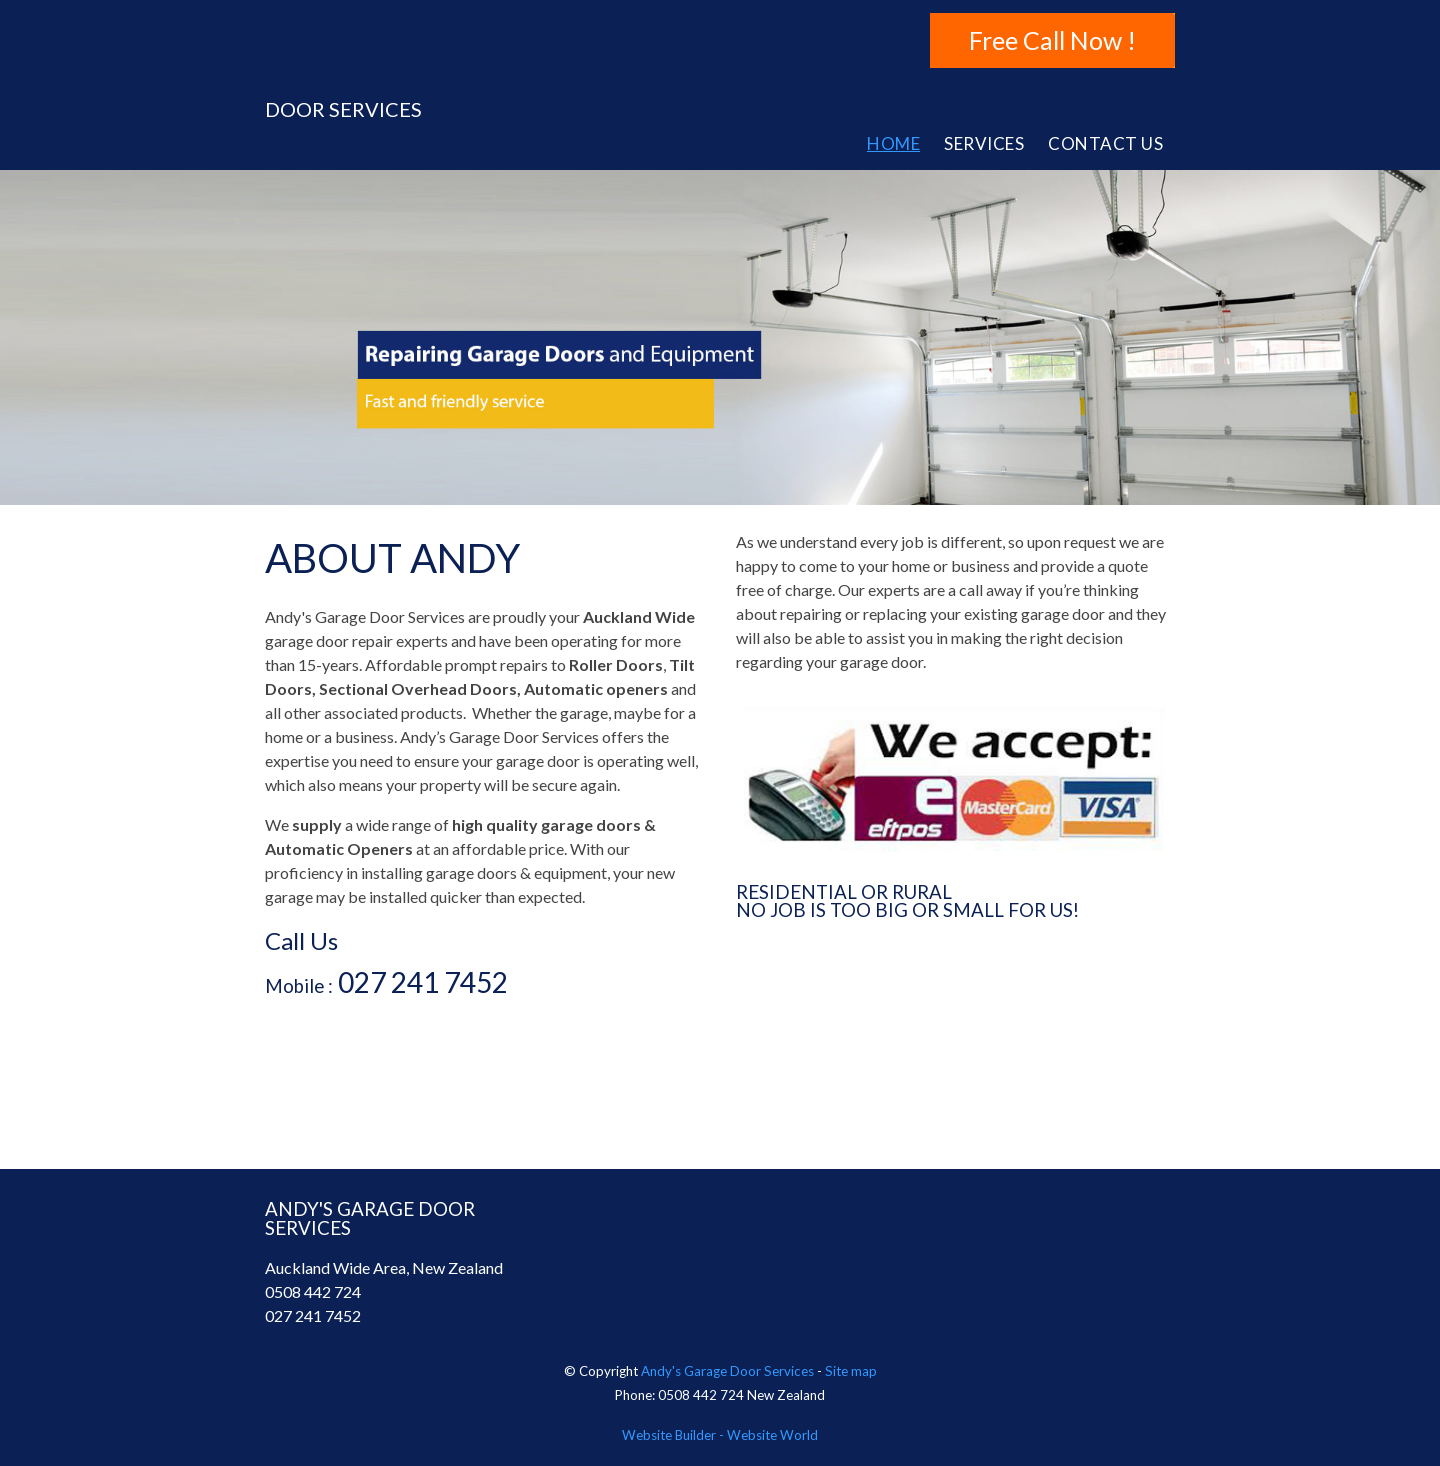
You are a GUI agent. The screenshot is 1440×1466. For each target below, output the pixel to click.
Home (893, 143)
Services (984, 143)
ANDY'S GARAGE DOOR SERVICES (496, 55)
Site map (851, 1371)
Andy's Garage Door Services (727, 1371)
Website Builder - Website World (720, 1435)
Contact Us (1105, 143)
